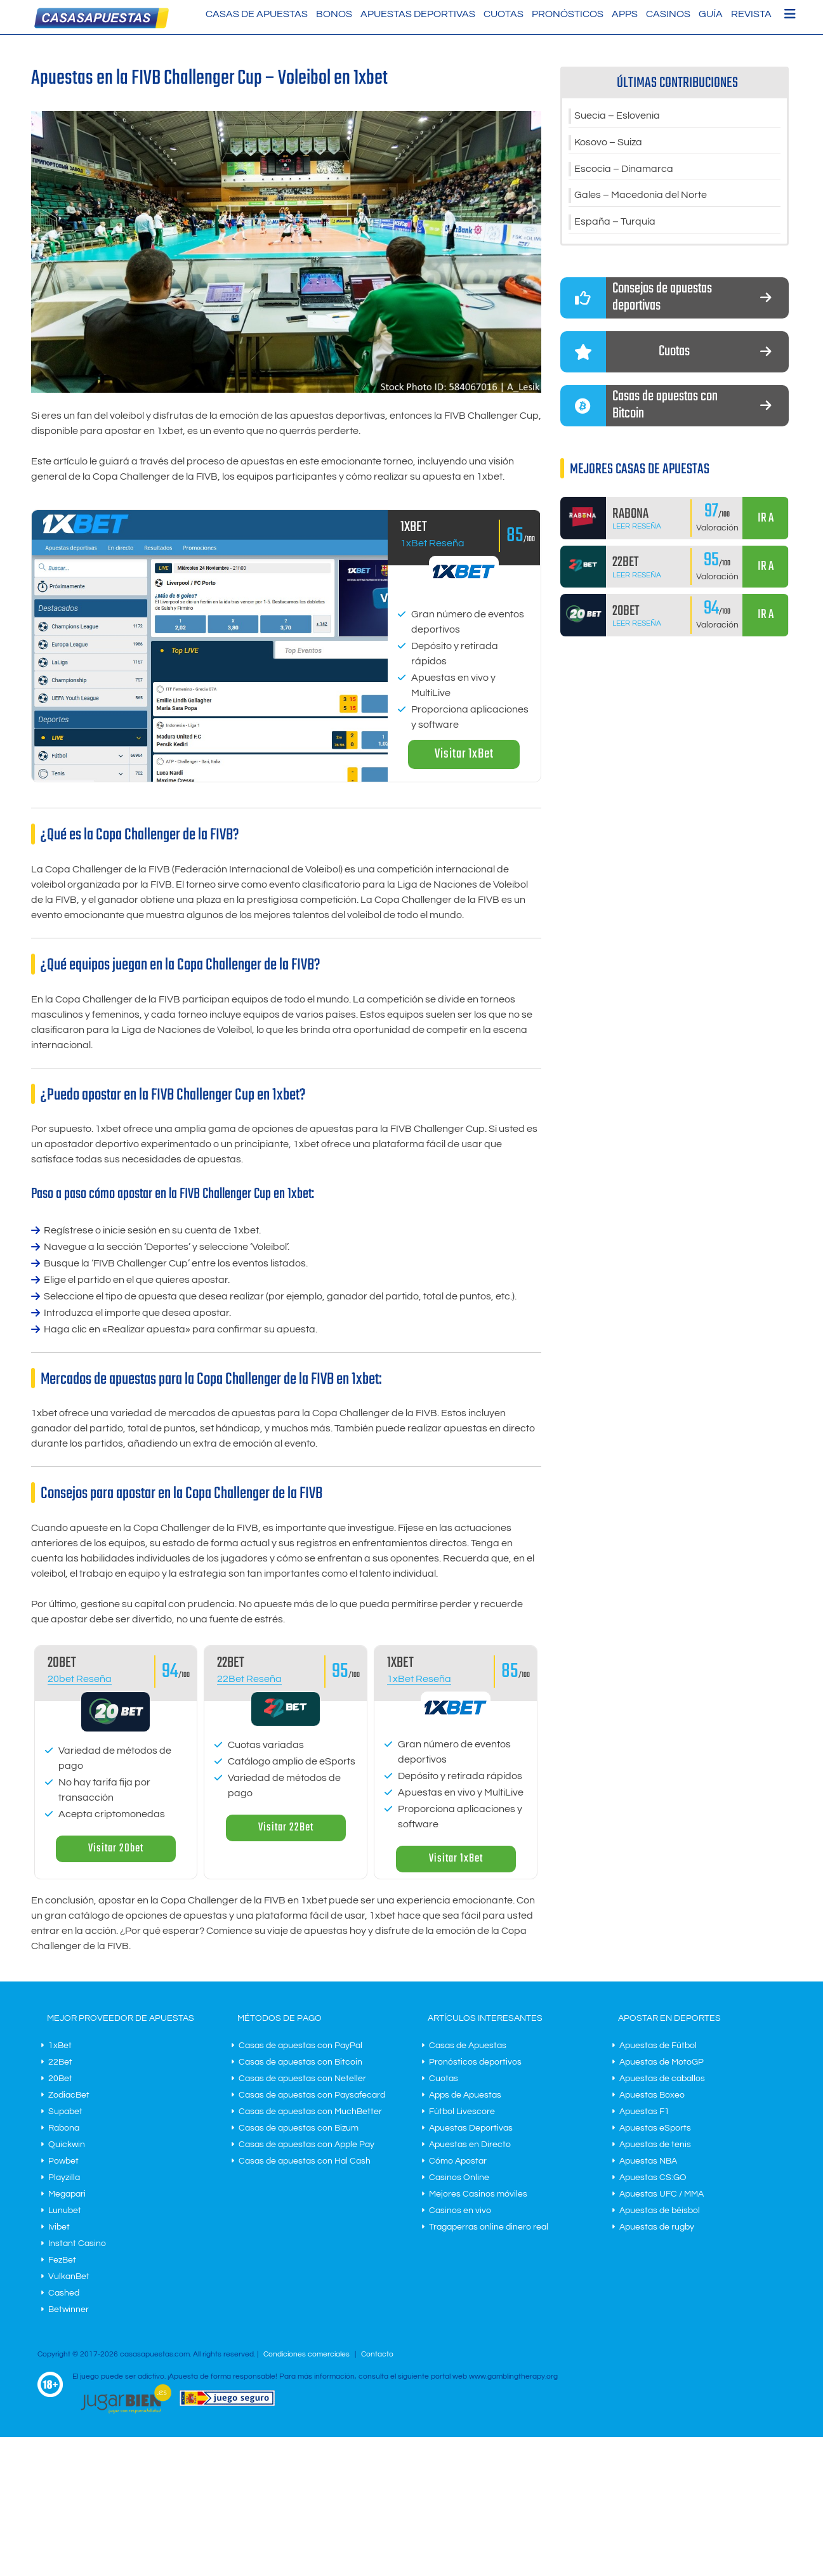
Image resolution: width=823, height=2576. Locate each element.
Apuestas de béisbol (659, 2210)
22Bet (60, 2062)
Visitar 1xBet (464, 754)
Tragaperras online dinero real (488, 2227)
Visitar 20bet (115, 1848)
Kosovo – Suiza (608, 143)
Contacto (377, 2354)
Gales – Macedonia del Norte (640, 196)
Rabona (63, 2128)
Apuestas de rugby (656, 2227)
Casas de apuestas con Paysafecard (312, 2095)
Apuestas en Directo (470, 2144)
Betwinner (68, 2309)
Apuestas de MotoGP (661, 2062)
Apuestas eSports (655, 2128)
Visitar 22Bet (285, 1827)
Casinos (668, 14)
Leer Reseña (636, 527)
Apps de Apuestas (465, 2095)
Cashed (63, 2293)
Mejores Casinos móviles (478, 2194)
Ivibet (59, 2227)
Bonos (334, 14)
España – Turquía (614, 223)
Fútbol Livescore (462, 2111)
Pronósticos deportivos (475, 2062)
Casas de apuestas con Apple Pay (306, 2144)
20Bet (60, 2078)
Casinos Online (459, 2177)
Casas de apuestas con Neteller (302, 2078)
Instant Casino (77, 2243)
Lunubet (64, 2210)
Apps (625, 14)
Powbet (63, 2161)
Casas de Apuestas (257, 14)
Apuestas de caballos (662, 2078)
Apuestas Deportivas (417, 14)
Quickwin (66, 2144)
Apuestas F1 (644, 2111)
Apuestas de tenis (655, 2144)
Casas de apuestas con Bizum (299, 2128)
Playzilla (64, 2177)
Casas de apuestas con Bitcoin (300, 2062)
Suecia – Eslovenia (617, 116)
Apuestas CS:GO (653, 2177)
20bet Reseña (80, 1679)
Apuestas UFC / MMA (661, 2194)
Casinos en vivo (460, 2210)
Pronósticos (567, 14)
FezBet (62, 2260)
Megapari (67, 2194)
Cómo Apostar (458, 2161)
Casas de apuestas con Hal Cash (305, 2161)
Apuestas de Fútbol (658, 2045)
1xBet (60, 2045)
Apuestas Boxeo (652, 2095)
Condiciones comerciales (307, 2354)
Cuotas (503, 14)
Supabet (65, 2111)
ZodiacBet (68, 2095)
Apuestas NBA (648, 2161)
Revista (751, 14)
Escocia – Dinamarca (623, 169)
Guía (711, 14)
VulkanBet (68, 2276)
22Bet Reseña (249, 1679)
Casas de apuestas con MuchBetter (310, 2111)
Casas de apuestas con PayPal (300, 2045)
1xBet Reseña (432, 543)
